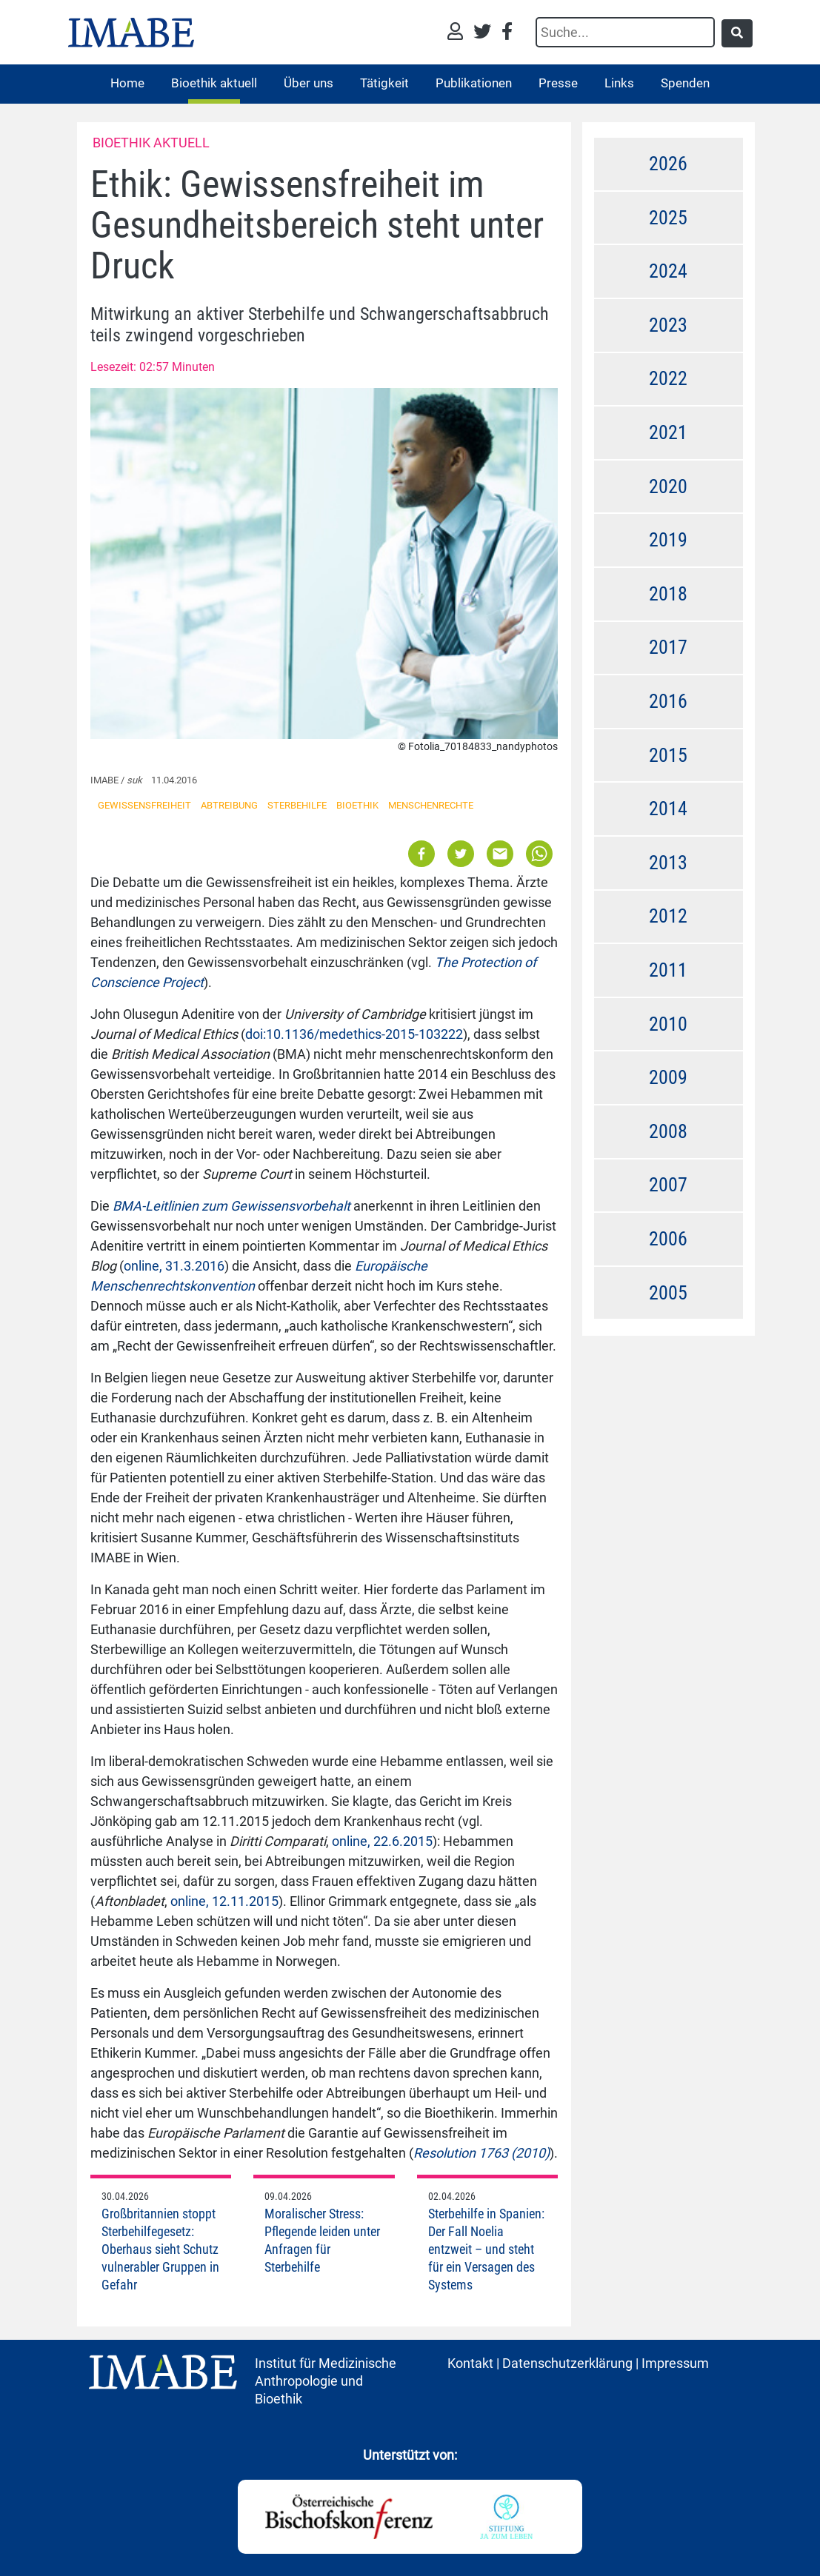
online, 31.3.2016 (174, 1266)
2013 (668, 863)
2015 (668, 755)
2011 (668, 970)
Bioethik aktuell (214, 83)
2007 (668, 1185)
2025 (668, 218)
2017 (668, 647)
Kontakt (470, 2363)
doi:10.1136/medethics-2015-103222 (354, 1034)
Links (619, 83)
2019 (668, 540)
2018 (668, 594)
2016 (668, 701)
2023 (668, 325)
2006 (668, 1239)
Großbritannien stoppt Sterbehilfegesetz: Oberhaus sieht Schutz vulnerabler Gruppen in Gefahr (160, 2249)
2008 (668, 1131)
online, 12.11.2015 (224, 1901)
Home (127, 83)
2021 (668, 432)
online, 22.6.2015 (382, 1841)
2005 (668, 1293)
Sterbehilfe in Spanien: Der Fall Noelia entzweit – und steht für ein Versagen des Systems (486, 2249)
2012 (668, 916)
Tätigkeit (384, 83)
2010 (668, 1024)
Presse (558, 83)
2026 (668, 164)
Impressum (675, 2363)
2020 (668, 486)
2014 (668, 808)
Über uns (308, 83)
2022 (668, 378)
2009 (668, 1077)
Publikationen (474, 83)
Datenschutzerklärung (567, 2363)
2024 (668, 271)
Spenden (685, 83)
